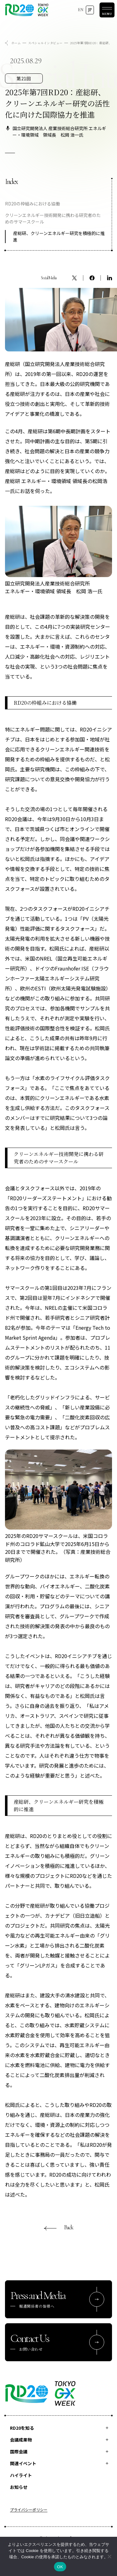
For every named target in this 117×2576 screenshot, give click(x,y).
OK (60, 2566)
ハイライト (21, 2475)
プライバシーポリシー (28, 2510)
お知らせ (18, 2487)
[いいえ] (109, 2556)
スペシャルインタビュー (45, 42)
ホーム (16, 42)
